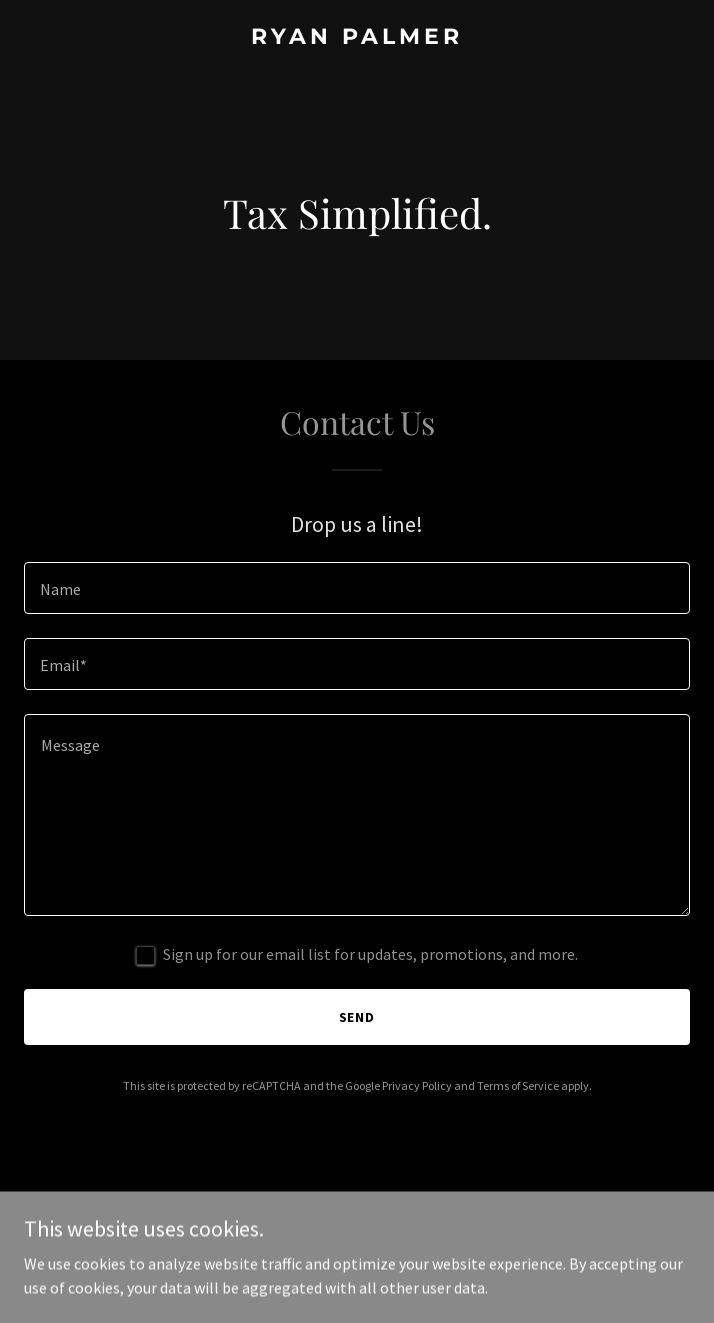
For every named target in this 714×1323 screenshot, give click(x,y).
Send (357, 1017)
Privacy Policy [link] (417, 1085)
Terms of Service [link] (518, 1085)
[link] (357, 38)
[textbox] (357, 588)
